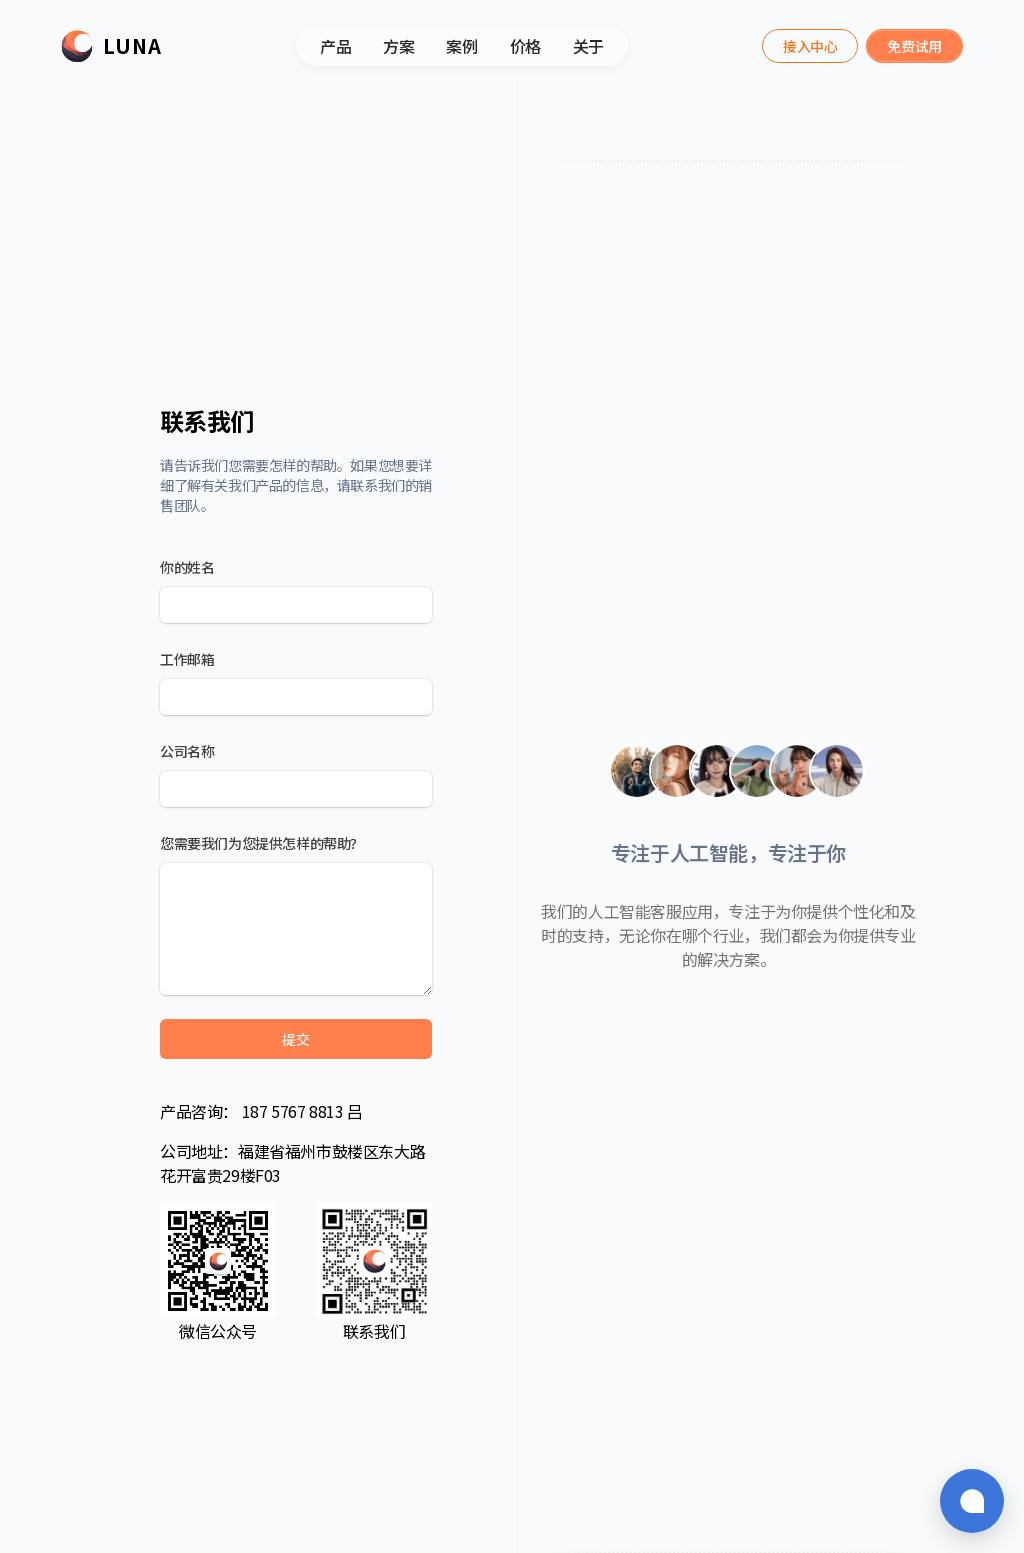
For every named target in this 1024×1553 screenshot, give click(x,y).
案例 (461, 46)
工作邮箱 (187, 659)
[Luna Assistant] (810, 46)
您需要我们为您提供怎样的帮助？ (262, 843)
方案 (398, 46)
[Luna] (111, 46)
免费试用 (914, 46)
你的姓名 (187, 567)
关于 (588, 46)
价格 (525, 46)
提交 (295, 1039)
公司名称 (187, 751)
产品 (335, 46)
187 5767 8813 (292, 1111)
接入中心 (810, 46)
